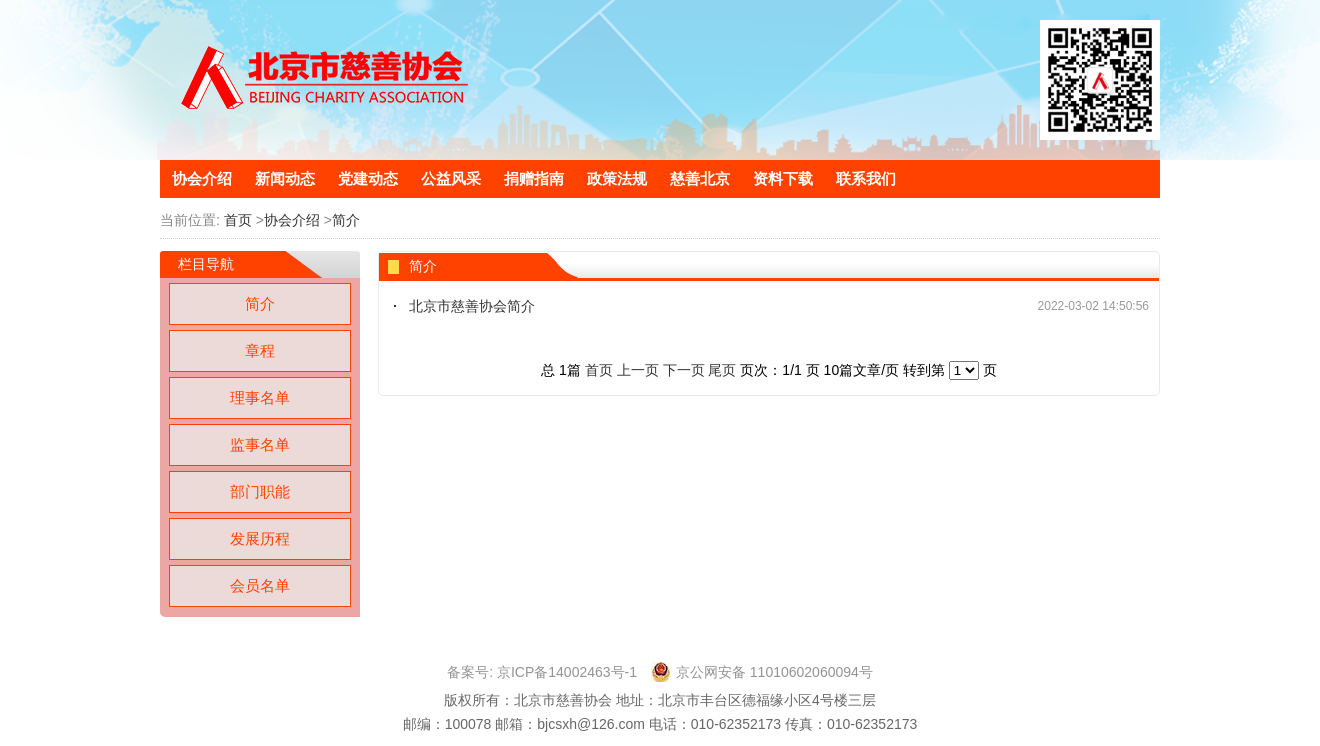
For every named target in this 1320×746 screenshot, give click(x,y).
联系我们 (866, 178)
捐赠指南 (534, 178)
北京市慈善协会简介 (472, 306)
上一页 (638, 370)
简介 (346, 220)
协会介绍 (202, 178)
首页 (238, 220)
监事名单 (260, 444)
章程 (260, 350)
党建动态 (368, 178)
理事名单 (260, 397)
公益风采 (451, 178)
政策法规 (617, 178)
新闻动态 (285, 178)
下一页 (684, 370)
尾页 (722, 370)
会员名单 (260, 585)
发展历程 (260, 538)
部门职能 (260, 491)
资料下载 (783, 178)
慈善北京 (700, 178)
